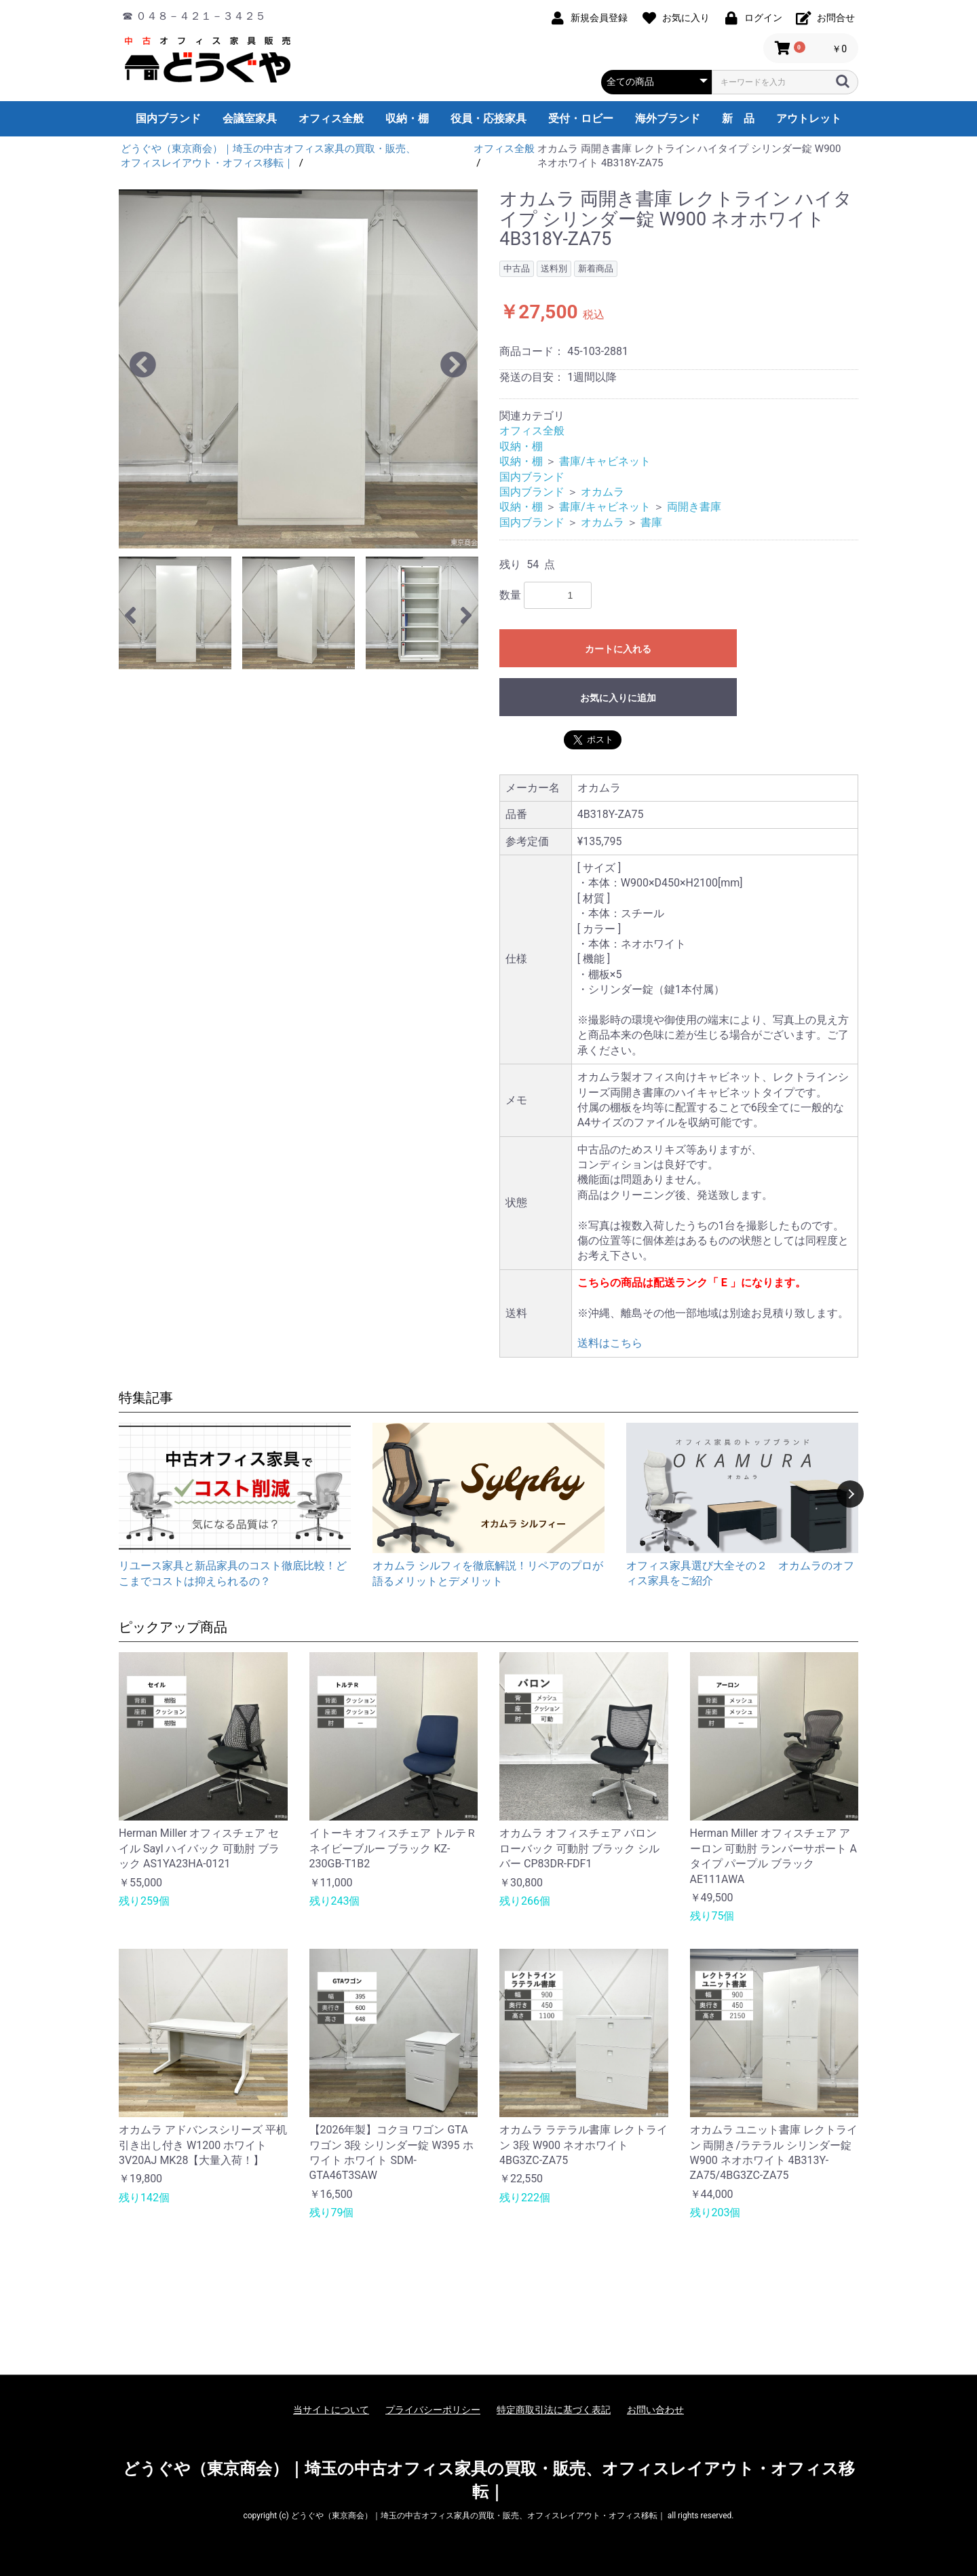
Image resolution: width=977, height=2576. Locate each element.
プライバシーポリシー (432, 2409)
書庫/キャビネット (605, 461)
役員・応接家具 (488, 118)
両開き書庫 (694, 506)
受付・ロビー (580, 118)
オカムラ (602, 491)
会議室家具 (250, 118)
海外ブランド (667, 118)
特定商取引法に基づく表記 (554, 2409)
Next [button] (850, 1494)
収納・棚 (407, 118)
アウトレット (808, 118)
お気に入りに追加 (618, 697)
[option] (298, 368)
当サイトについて (331, 2409)
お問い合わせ (655, 2409)
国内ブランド (168, 118)
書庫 (651, 522)
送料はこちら (610, 1343)
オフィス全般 (331, 118)
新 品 (738, 118)
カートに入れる (618, 648)
